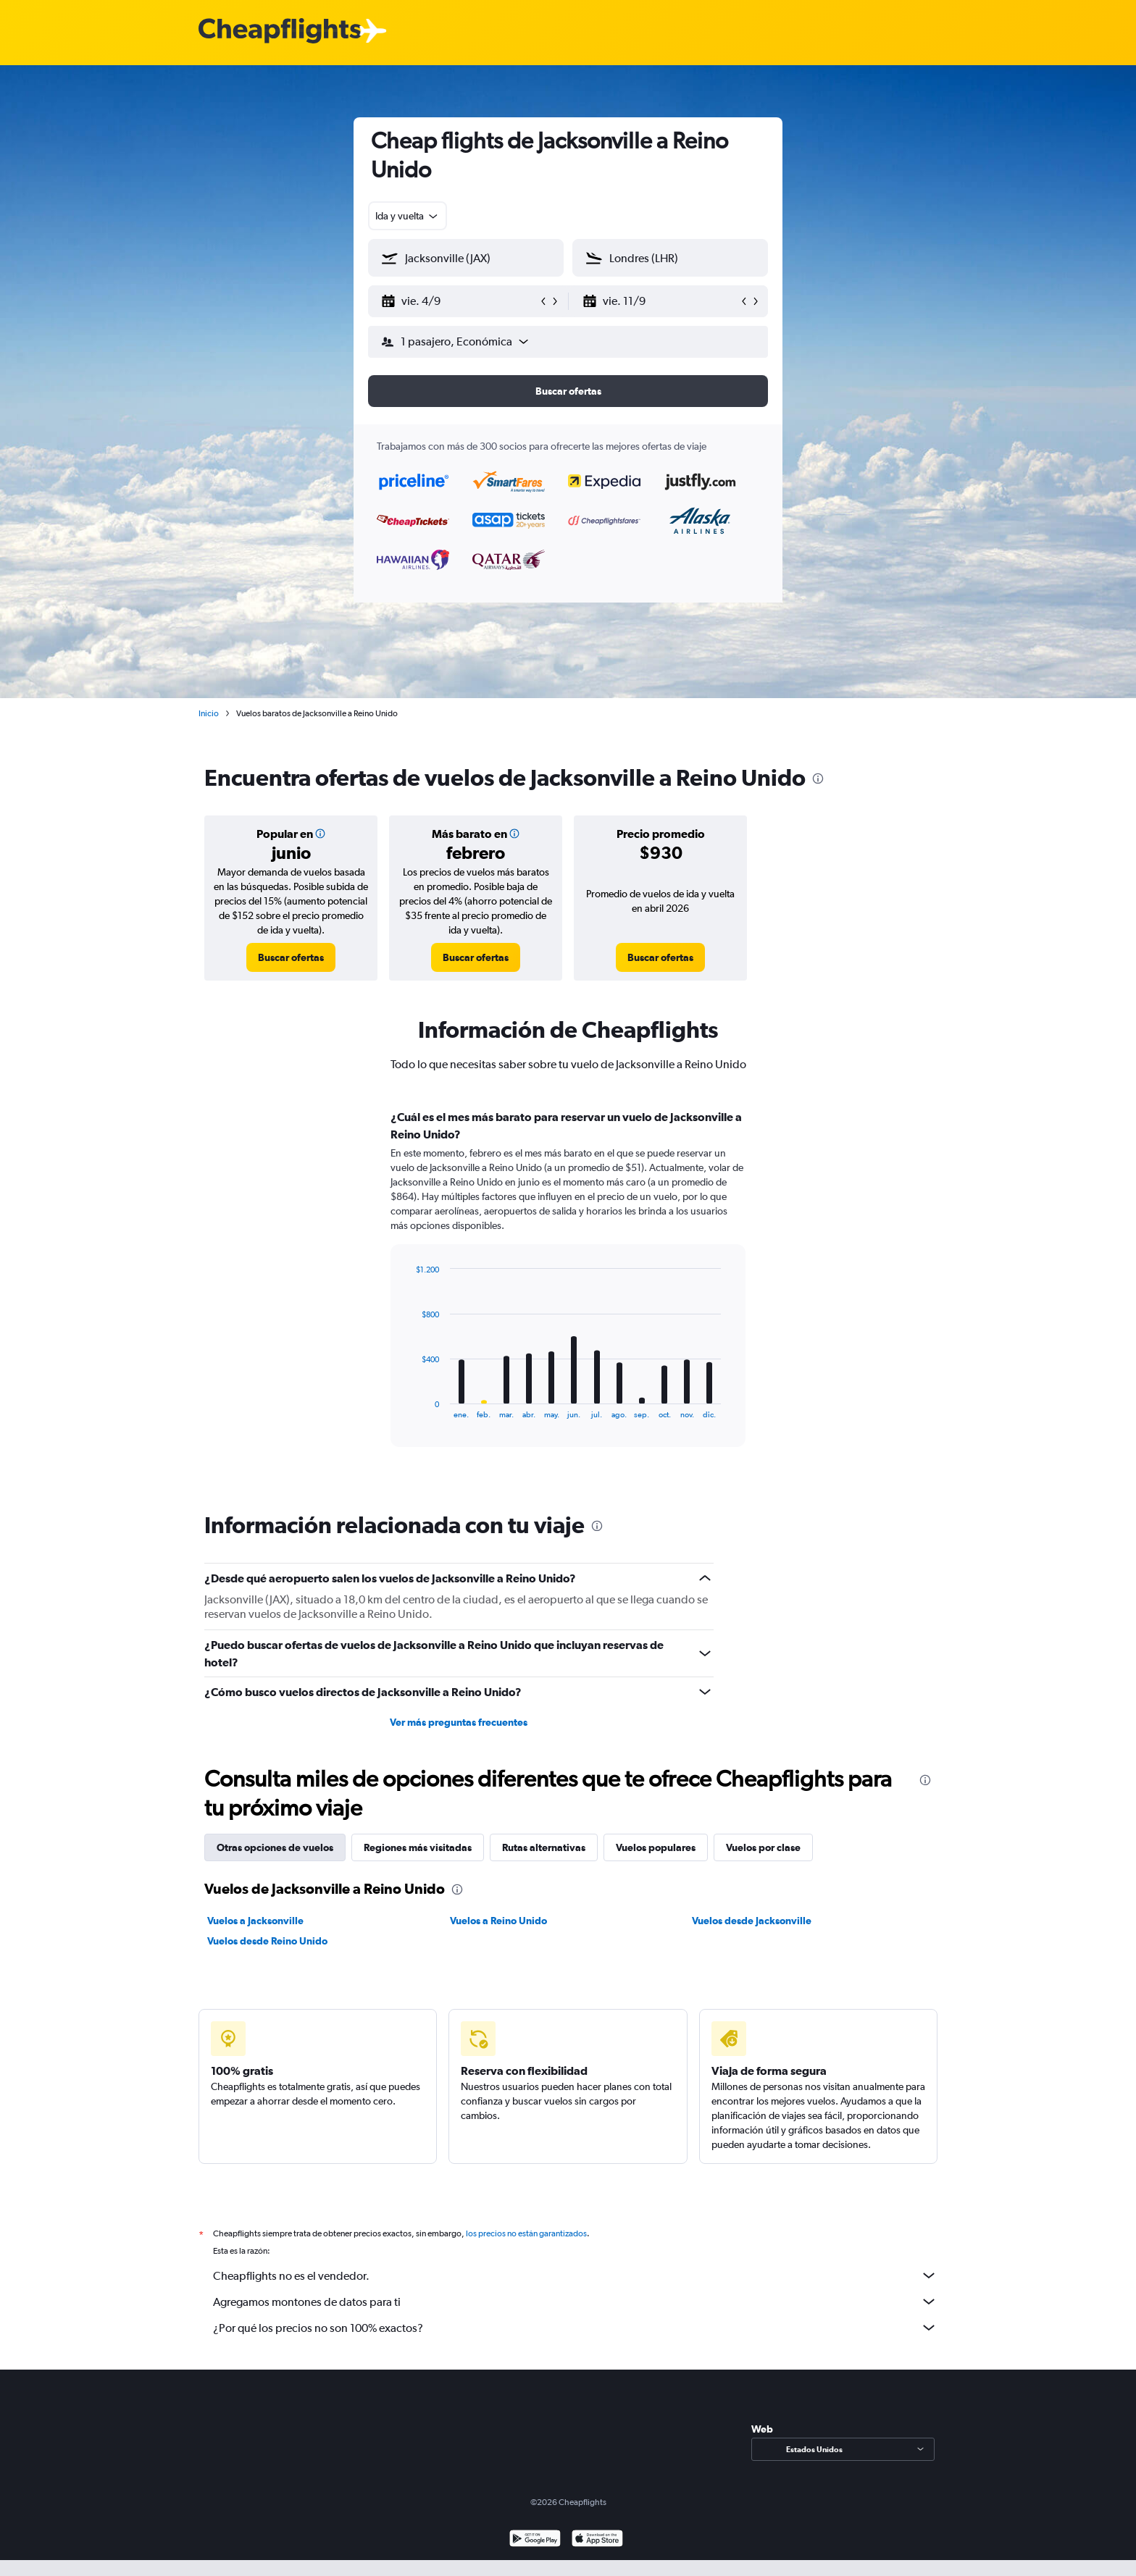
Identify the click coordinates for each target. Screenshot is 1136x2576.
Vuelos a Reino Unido (498, 1920)
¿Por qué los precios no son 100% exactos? (575, 2327)
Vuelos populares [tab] (656, 1847)
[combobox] (407, 215)
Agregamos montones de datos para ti (575, 2301)
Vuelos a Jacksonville (255, 1920)
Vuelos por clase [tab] (763, 1847)
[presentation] (817, 778)
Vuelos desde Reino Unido (267, 1941)
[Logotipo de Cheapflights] (280, 31)
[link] (290, 957)
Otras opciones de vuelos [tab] (275, 1847)
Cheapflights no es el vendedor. (575, 2275)
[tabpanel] (568, 1292)
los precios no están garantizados (526, 2233)
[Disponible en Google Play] (535, 2540)
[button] (459, 301)
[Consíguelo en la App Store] (597, 2540)
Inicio (209, 713)
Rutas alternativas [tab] (543, 1847)
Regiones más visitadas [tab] (418, 1847)
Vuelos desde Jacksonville (751, 1920)
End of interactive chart (408, 1407)
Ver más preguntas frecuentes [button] (458, 1722)
